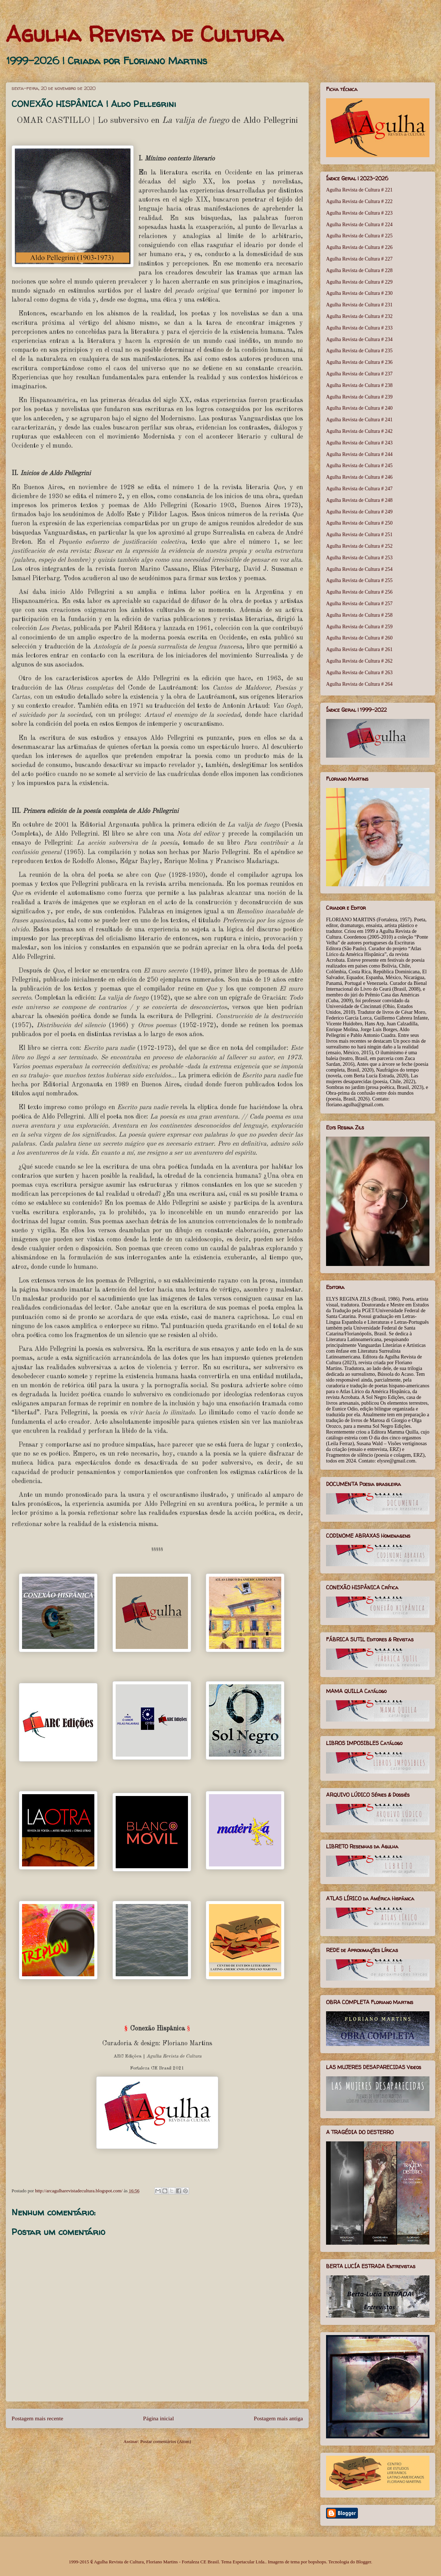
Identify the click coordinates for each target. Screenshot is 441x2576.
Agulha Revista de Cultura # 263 (359, 672)
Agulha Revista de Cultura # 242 (359, 431)
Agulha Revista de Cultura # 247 (359, 488)
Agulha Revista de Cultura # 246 (359, 477)
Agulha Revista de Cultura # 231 (359, 304)
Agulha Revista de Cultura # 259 (359, 626)
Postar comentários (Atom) (165, 2441)
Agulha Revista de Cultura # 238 (359, 385)
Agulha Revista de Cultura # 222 (359, 201)
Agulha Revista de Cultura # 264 (359, 684)
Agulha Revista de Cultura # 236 (359, 362)
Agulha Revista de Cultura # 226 (359, 247)
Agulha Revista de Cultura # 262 (359, 661)
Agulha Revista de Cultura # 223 (359, 213)
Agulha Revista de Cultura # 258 (359, 615)
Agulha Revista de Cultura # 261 (359, 649)
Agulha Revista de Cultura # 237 (359, 373)
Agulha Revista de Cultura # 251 (359, 534)
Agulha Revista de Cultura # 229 (359, 282)
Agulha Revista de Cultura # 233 (359, 328)
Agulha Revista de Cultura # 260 (359, 638)
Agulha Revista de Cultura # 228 (359, 270)
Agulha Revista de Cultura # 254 (359, 569)
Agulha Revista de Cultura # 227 (359, 259)
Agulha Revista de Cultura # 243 (359, 442)
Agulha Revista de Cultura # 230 (359, 293)
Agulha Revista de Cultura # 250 (359, 523)
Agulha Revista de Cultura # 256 (359, 592)
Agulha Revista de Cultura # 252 (359, 546)
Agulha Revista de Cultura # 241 (359, 419)
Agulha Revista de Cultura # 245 (359, 465)
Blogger (363, 2561)
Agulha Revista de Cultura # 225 (359, 235)
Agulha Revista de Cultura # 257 (359, 603)
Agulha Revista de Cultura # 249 (359, 511)
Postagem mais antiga (278, 2418)
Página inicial (158, 2418)
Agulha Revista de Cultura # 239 (359, 397)
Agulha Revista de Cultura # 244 (359, 454)
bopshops (317, 2561)
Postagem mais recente (37, 2418)
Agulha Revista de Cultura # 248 (359, 500)
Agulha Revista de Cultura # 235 (359, 350)
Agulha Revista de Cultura (144, 34)
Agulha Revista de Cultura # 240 (359, 408)
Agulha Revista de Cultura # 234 (359, 339)
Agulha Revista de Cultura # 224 (359, 224)
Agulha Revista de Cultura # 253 (359, 557)
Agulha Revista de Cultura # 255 (359, 580)
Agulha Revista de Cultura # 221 (359, 190)
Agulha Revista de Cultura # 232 (359, 316)
